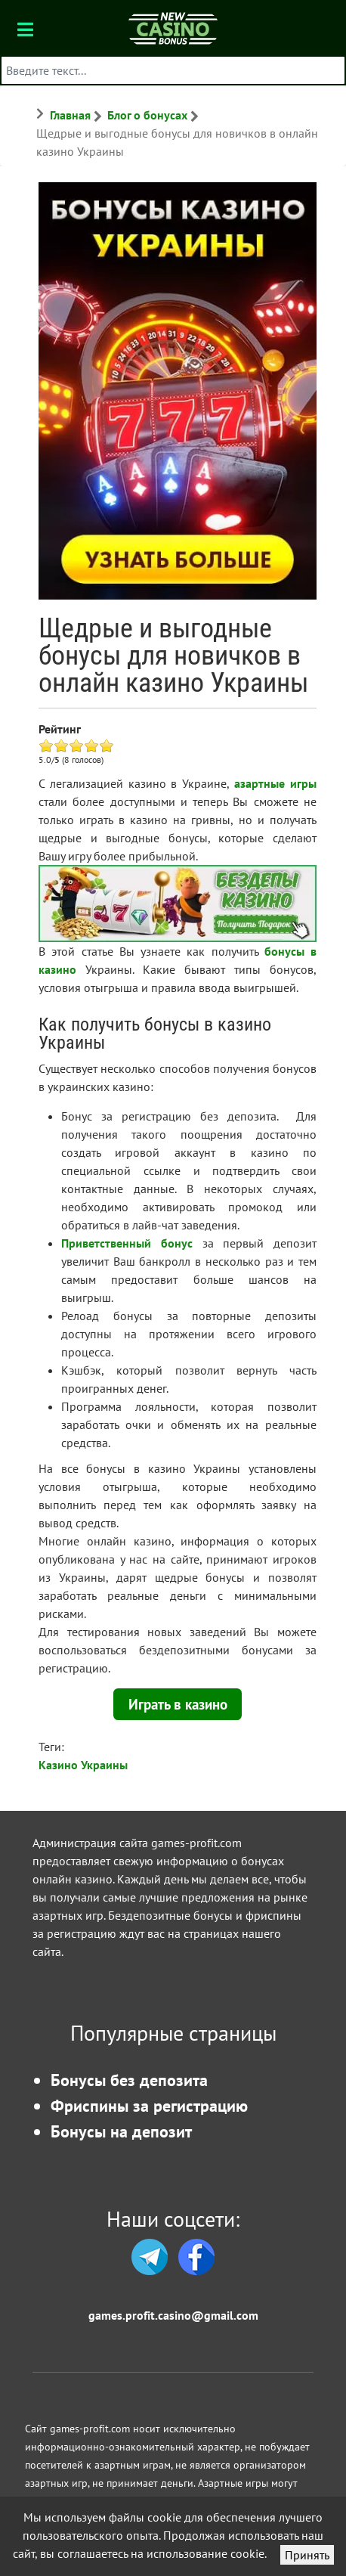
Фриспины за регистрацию (149, 2105)
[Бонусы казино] (173, 27)
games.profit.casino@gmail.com (173, 2315)
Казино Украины (83, 1764)
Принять (307, 2554)
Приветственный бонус (127, 1243)
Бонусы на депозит (121, 2131)
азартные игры (275, 783)
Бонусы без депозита (129, 2080)
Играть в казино (177, 1703)
